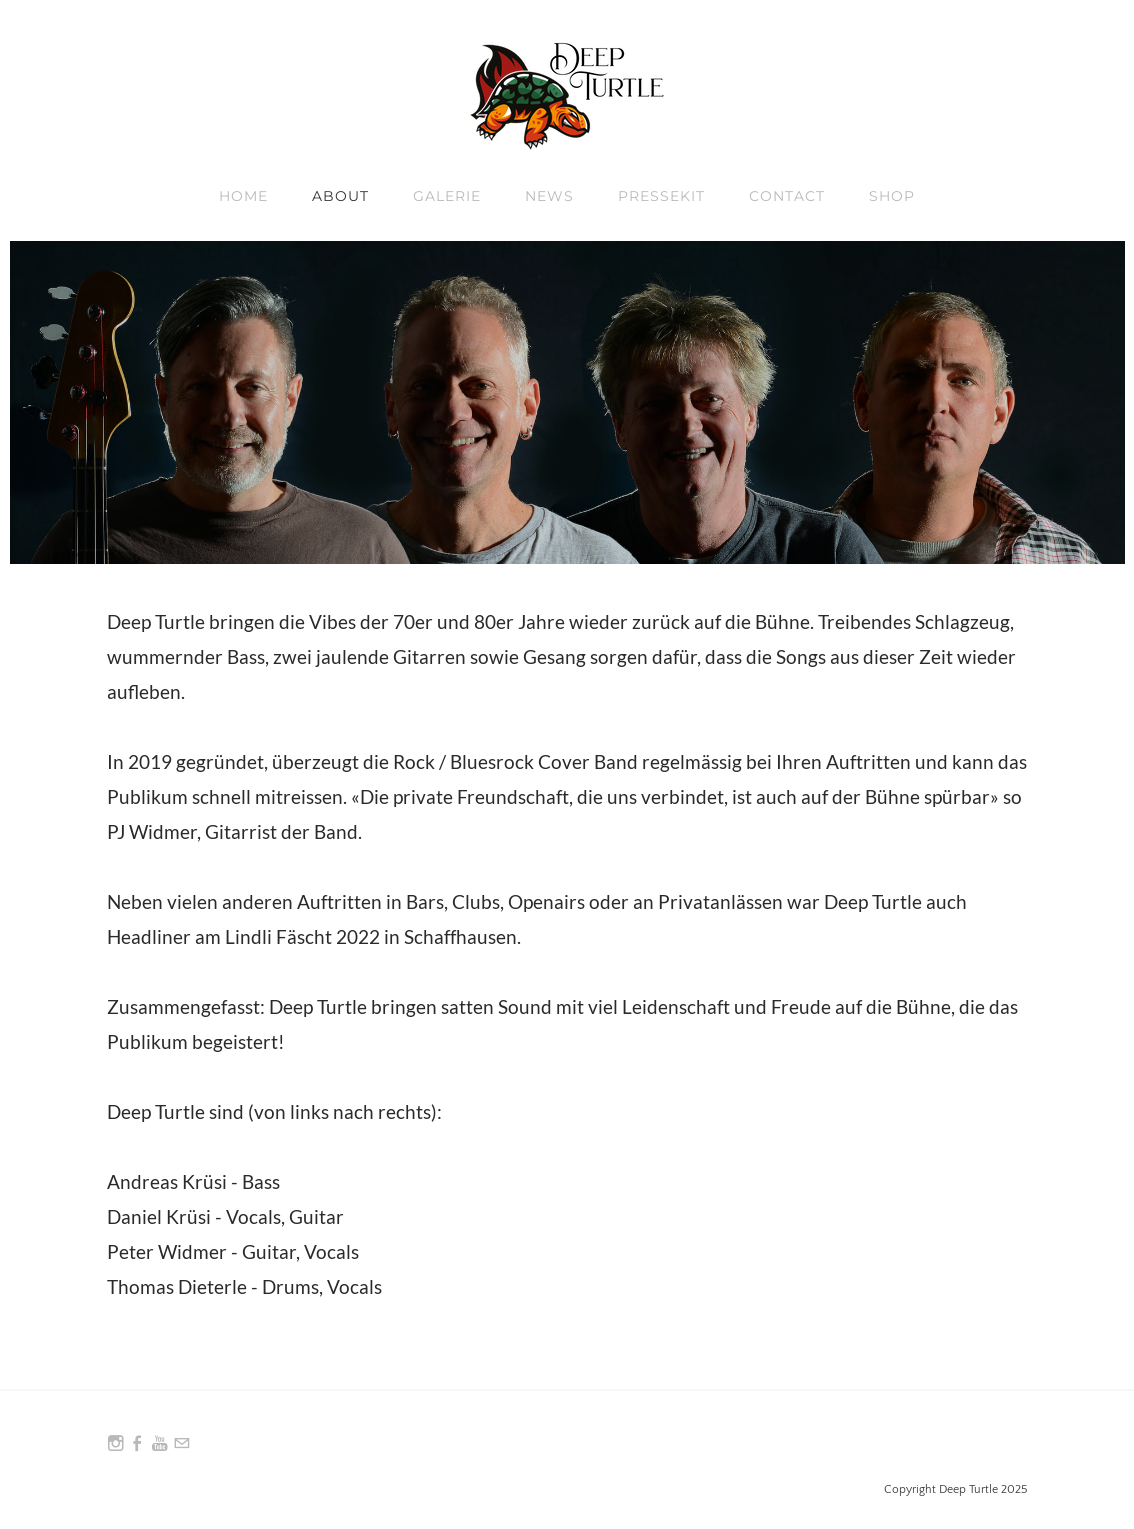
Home (243, 196)
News (549, 196)
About (340, 196)
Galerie (447, 196)
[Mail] (182, 1444)
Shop (892, 196)
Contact (787, 196)
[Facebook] (138, 1444)
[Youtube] (160, 1444)
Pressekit (661, 196)
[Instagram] (116, 1444)
